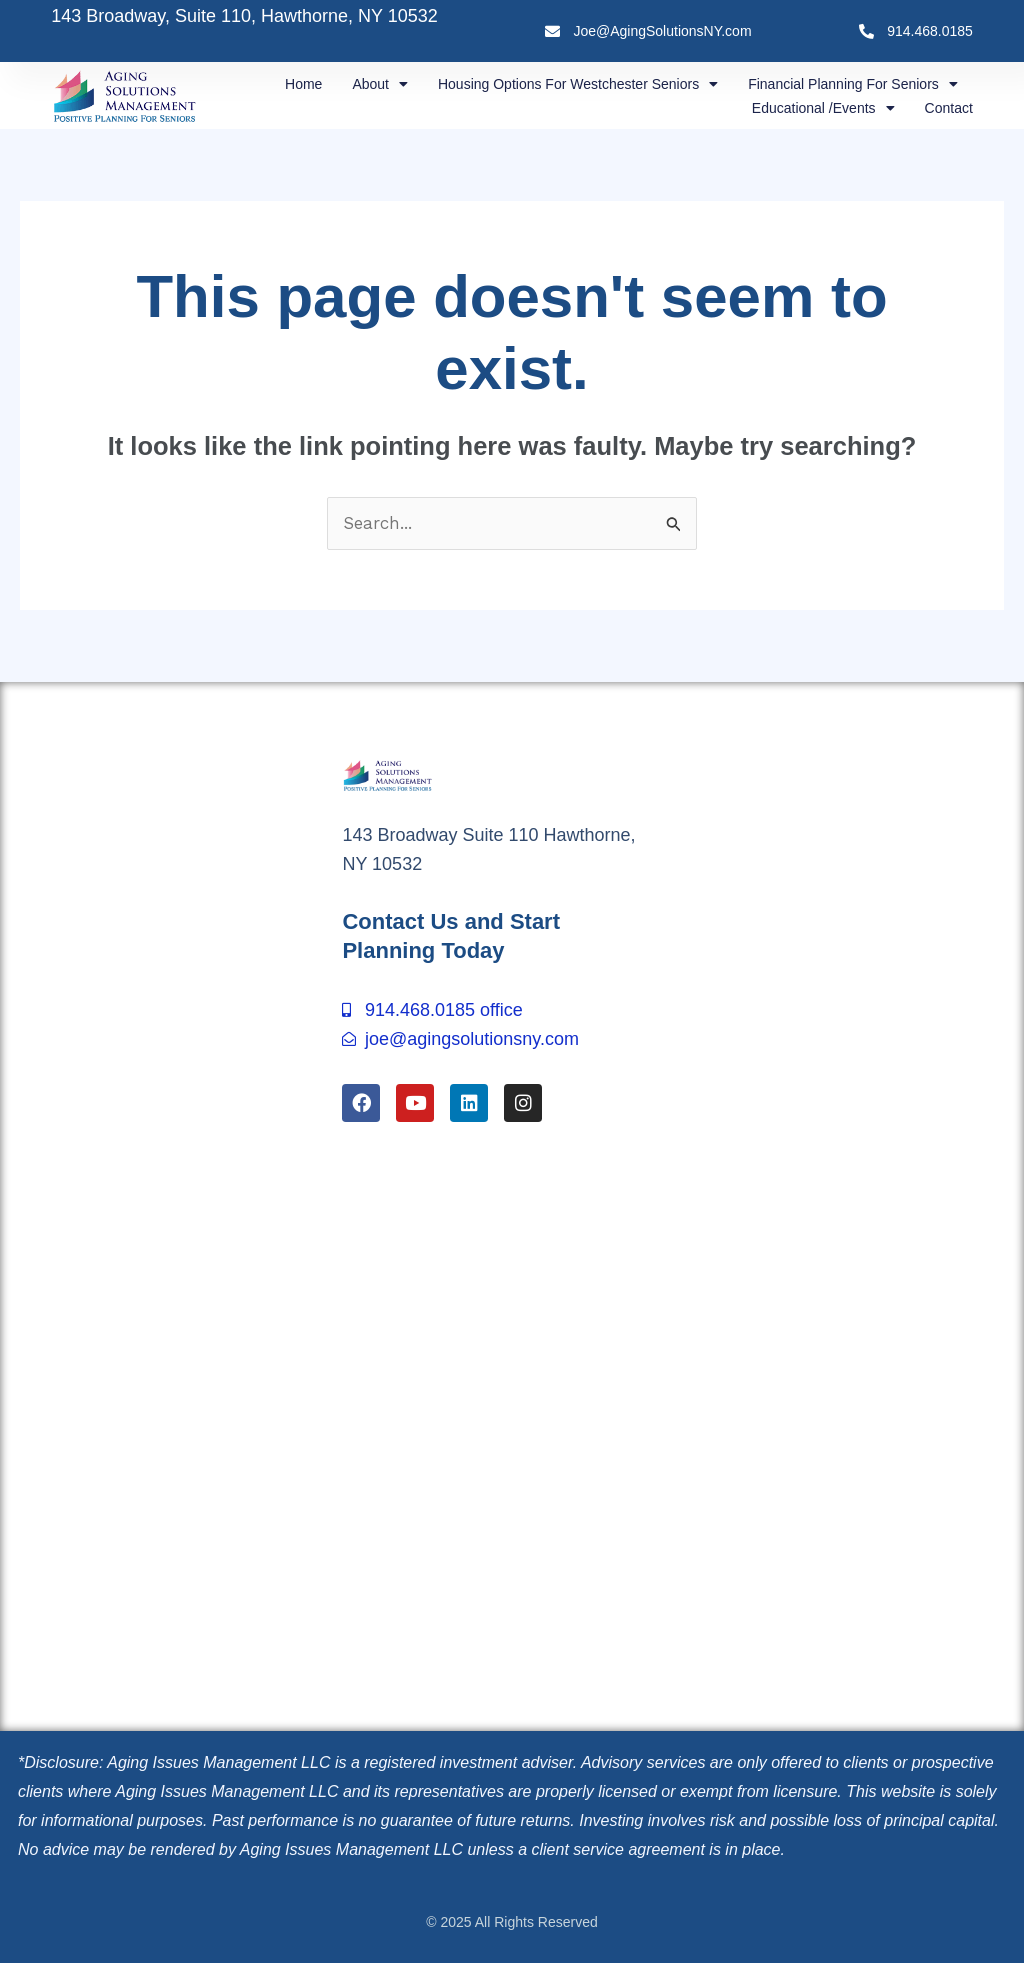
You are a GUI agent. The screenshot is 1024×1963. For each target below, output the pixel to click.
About (380, 84)
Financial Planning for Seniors (853, 84)
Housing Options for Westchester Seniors (578, 84)
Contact (949, 108)
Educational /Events (823, 108)
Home (303, 84)
